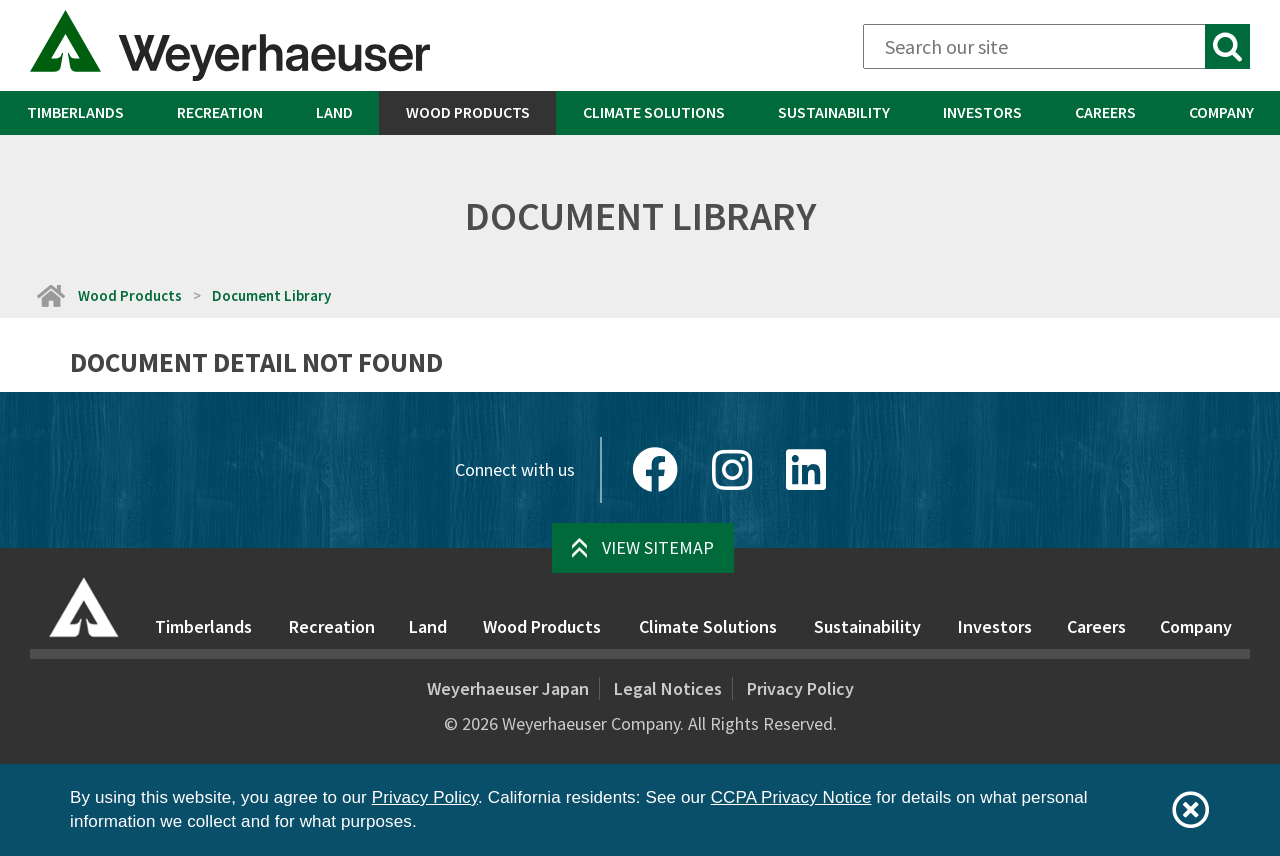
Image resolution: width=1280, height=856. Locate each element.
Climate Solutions (654, 112)
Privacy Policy (800, 688)
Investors (982, 112)
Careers (1105, 112)
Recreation (220, 112)
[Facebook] (655, 470)
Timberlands (75, 112)
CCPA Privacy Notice (791, 797)
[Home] (50, 295)
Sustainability (834, 112)
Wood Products (468, 112)
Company (1221, 112)
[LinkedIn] (806, 470)
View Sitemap (658, 547)
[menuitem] (75, 113)
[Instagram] (732, 470)
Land (334, 112)
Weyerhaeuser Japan (508, 688)
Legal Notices (668, 688)
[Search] (1056, 46)
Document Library (271, 295)
